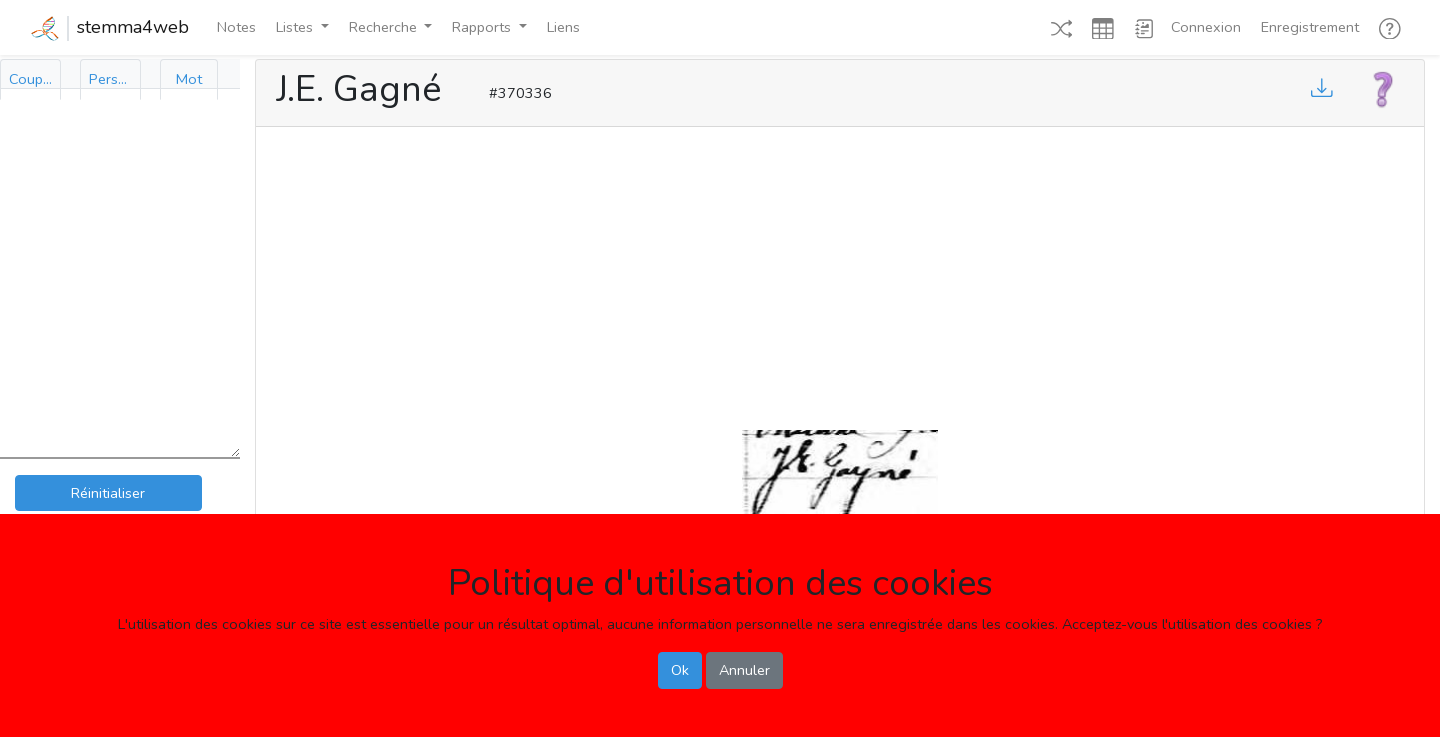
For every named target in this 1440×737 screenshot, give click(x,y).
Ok (680, 670)
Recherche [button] (385, 27)
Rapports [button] (483, 27)
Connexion (1206, 27)
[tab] (30, 79)
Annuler (744, 670)
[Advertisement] (840, 274)
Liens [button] (563, 27)
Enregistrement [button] (1310, 27)
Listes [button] (296, 27)
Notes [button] (236, 27)
